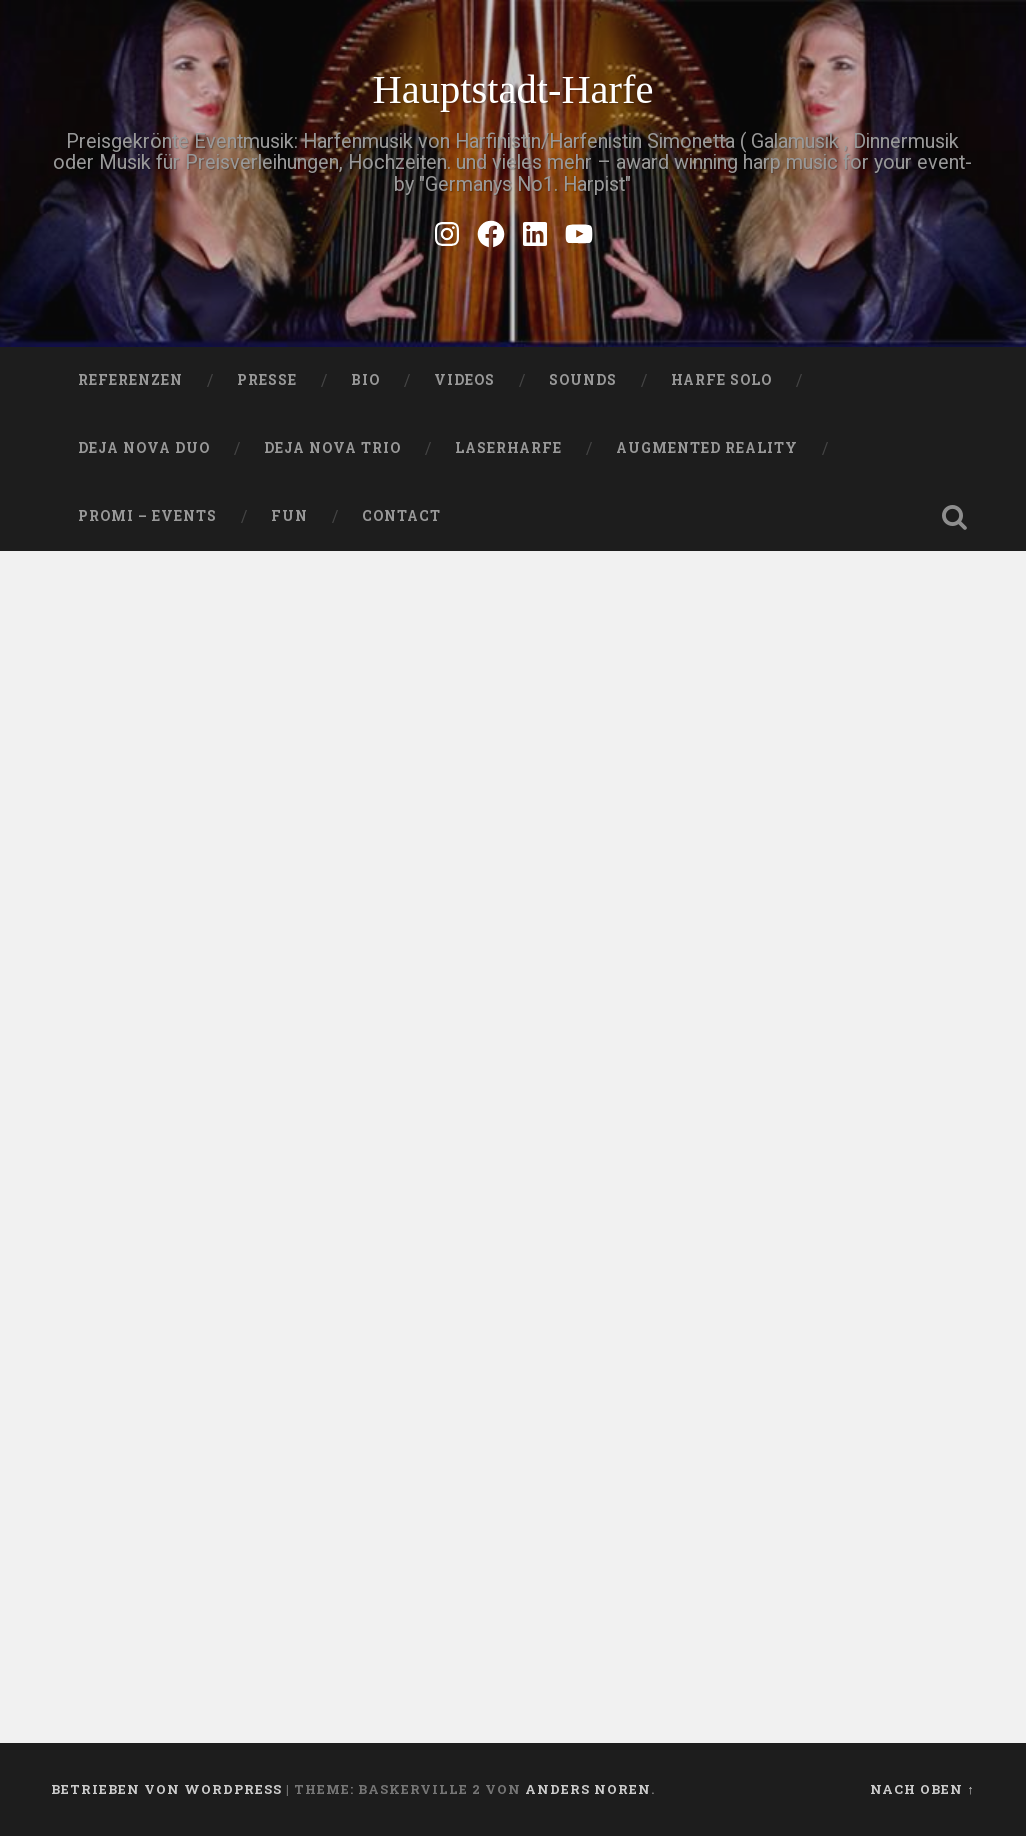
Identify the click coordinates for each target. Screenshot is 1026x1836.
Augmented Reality (707, 448)
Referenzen (130, 380)
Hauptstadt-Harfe (512, 89)
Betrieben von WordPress (166, 1789)
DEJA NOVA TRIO (332, 448)
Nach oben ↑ (922, 1789)
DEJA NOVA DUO (144, 448)
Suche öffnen (955, 517)
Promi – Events (147, 516)
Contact (401, 516)
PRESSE (267, 380)
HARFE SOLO (721, 380)
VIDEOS (464, 380)
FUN (289, 516)
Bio (365, 380)
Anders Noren (588, 1789)
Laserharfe (508, 448)
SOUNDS (583, 380)
